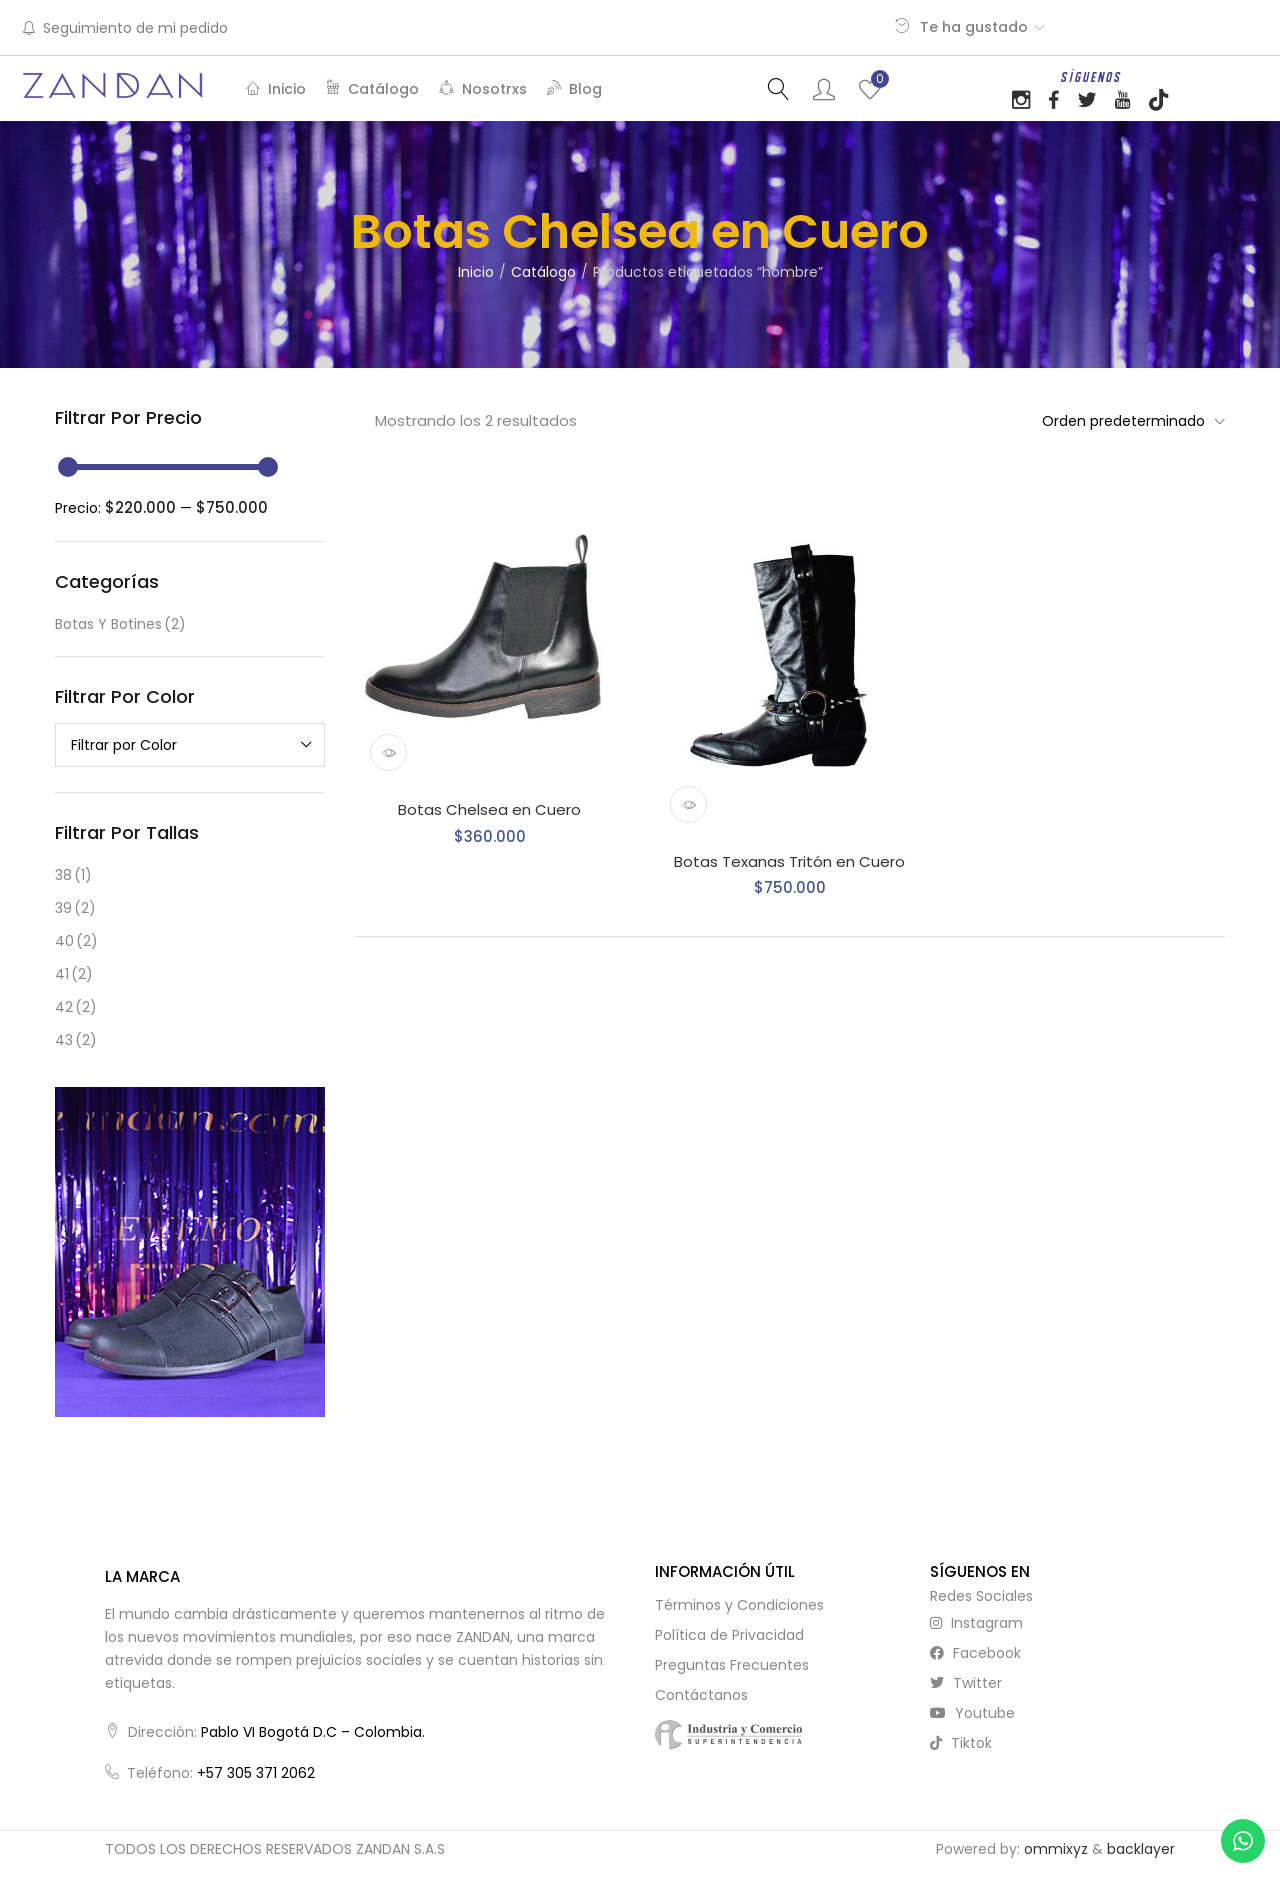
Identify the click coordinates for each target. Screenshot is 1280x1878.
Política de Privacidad (729, 1635)
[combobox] (190, 745)
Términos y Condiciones (739, 1605)
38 (73, 875)
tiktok (961, 1743)
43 (76, 1040)
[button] (1128, 421)
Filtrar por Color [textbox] (124, 745)
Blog (574, 89)
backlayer (1141, 1849)
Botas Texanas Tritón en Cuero (789, 861)
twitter (966, 1683)
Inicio (276, 89)
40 (76, 941)
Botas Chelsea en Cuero (489, 809)
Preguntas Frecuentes (732, 1665)
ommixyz (1056, 1849)
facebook (975, 1653)
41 (74, 974)
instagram (976, 1623)
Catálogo (372, 89)
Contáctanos (701, 1695)
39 (75, 908)
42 (76, 1007)
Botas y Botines (120, 624)
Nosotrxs (483, 89)
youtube (972, 1713)
